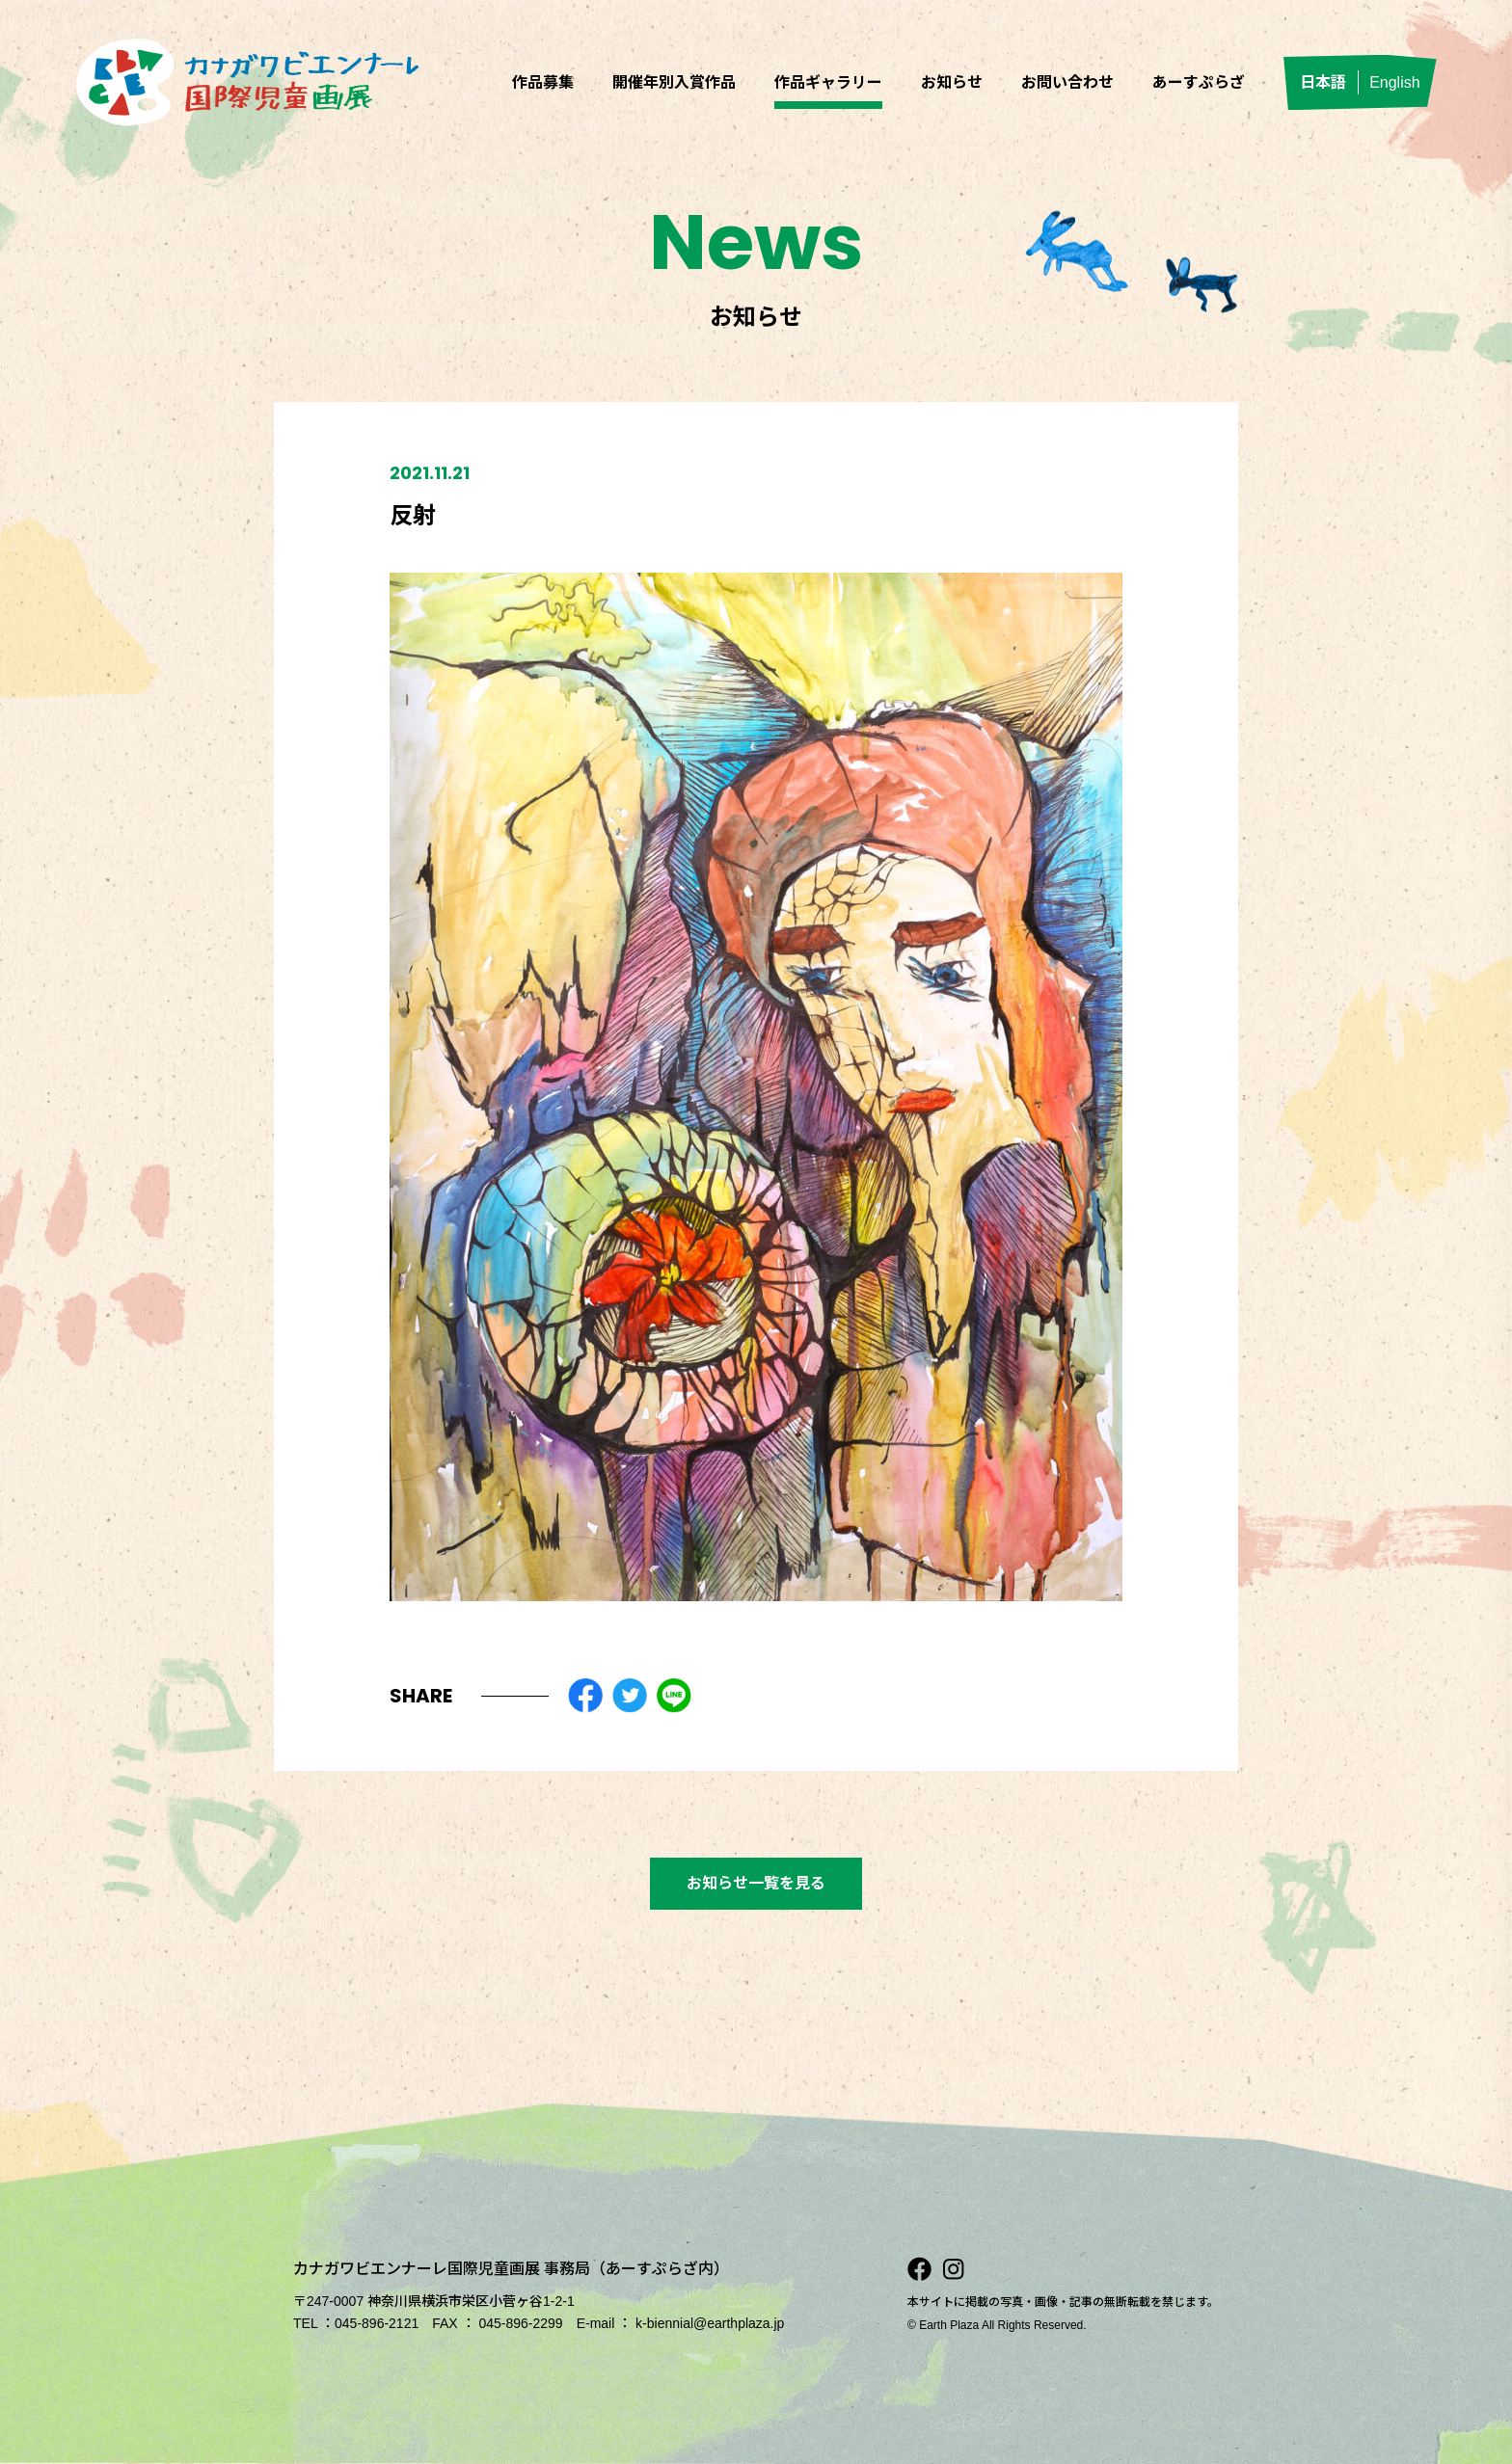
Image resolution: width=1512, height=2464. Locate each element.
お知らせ (952, 82)
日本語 (1323, 82)
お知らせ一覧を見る (756, 1883)
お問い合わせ (1067, 82)
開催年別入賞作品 (674, 82)
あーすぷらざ (1198, 82)
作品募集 (543, 82)
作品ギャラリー (828, 82)
